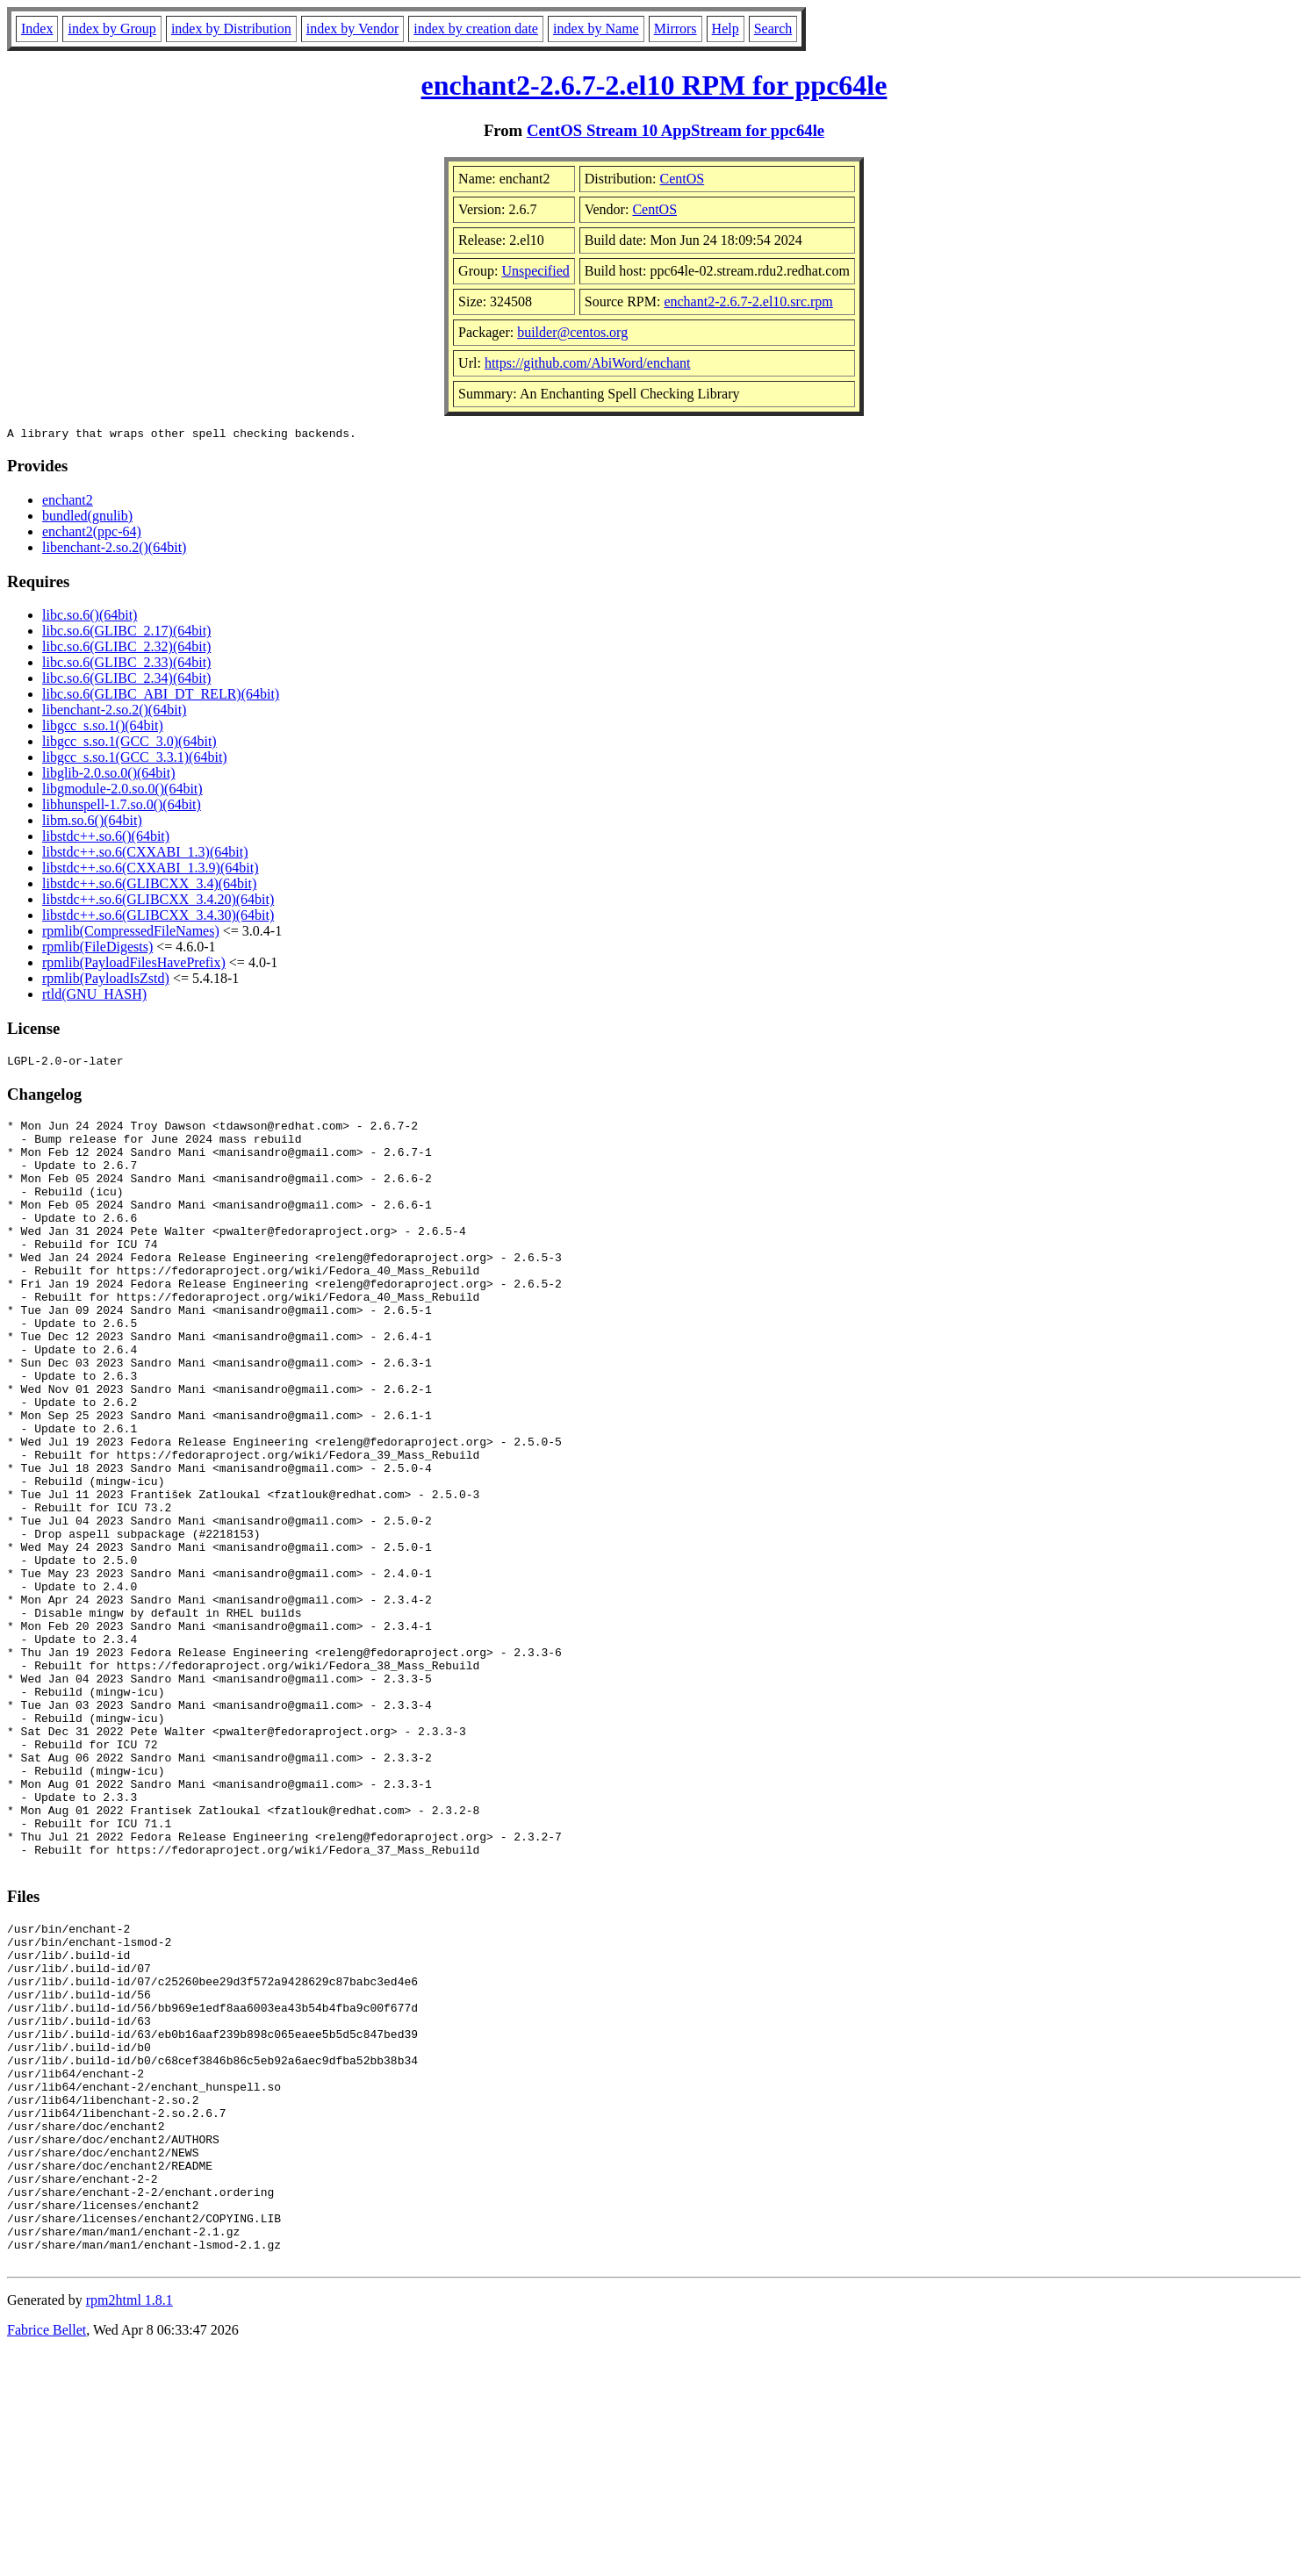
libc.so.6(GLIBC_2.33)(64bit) (126, 664)
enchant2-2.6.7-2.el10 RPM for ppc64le (654, 85)
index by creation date (475, 28)
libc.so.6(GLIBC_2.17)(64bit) (126, 633)
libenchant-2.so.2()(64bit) (114, 549)
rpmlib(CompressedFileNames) (130, 933)
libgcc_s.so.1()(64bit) (102, 728)
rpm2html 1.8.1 (129, 2523)
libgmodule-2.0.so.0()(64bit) (122, 791)
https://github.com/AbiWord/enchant (588, 362)
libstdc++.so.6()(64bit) (105, 838)
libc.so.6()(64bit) (89, 617)
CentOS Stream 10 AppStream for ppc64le (675, 130)
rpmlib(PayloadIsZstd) (105, 980)
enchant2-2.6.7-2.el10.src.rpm (748, 301)
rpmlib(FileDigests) (97, 949)
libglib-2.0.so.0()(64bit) (109, 775)
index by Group (111, 28)
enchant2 (67, 502)
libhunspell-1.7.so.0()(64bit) (121, 807)
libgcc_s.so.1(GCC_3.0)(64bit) (129, 743)
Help (725, 28)
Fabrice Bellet (46, 2553)
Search (773, 28)
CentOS (682, 178)
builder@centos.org (572, 332)
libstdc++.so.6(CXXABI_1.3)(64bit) (145, 854)
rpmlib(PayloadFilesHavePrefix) (134, 965)
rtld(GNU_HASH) (94, 996)
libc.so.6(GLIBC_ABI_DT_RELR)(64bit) (160, 696)
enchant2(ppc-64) (91, 534)
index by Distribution (231, 28)
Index (37, 28)
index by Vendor (352, 28)
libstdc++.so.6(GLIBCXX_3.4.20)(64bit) (158, 901)
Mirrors (675, 28)
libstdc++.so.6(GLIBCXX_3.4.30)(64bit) (158, 917)
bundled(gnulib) (87, 518)
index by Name (596, 28)
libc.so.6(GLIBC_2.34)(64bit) (126, 680)
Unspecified (535, 270)
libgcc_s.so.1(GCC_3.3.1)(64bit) (134, 759)
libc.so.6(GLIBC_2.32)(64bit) (126, 649)
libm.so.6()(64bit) (92, 822)
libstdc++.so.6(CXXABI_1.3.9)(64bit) (150, 870)
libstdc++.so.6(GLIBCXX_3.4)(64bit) (149, 886)
